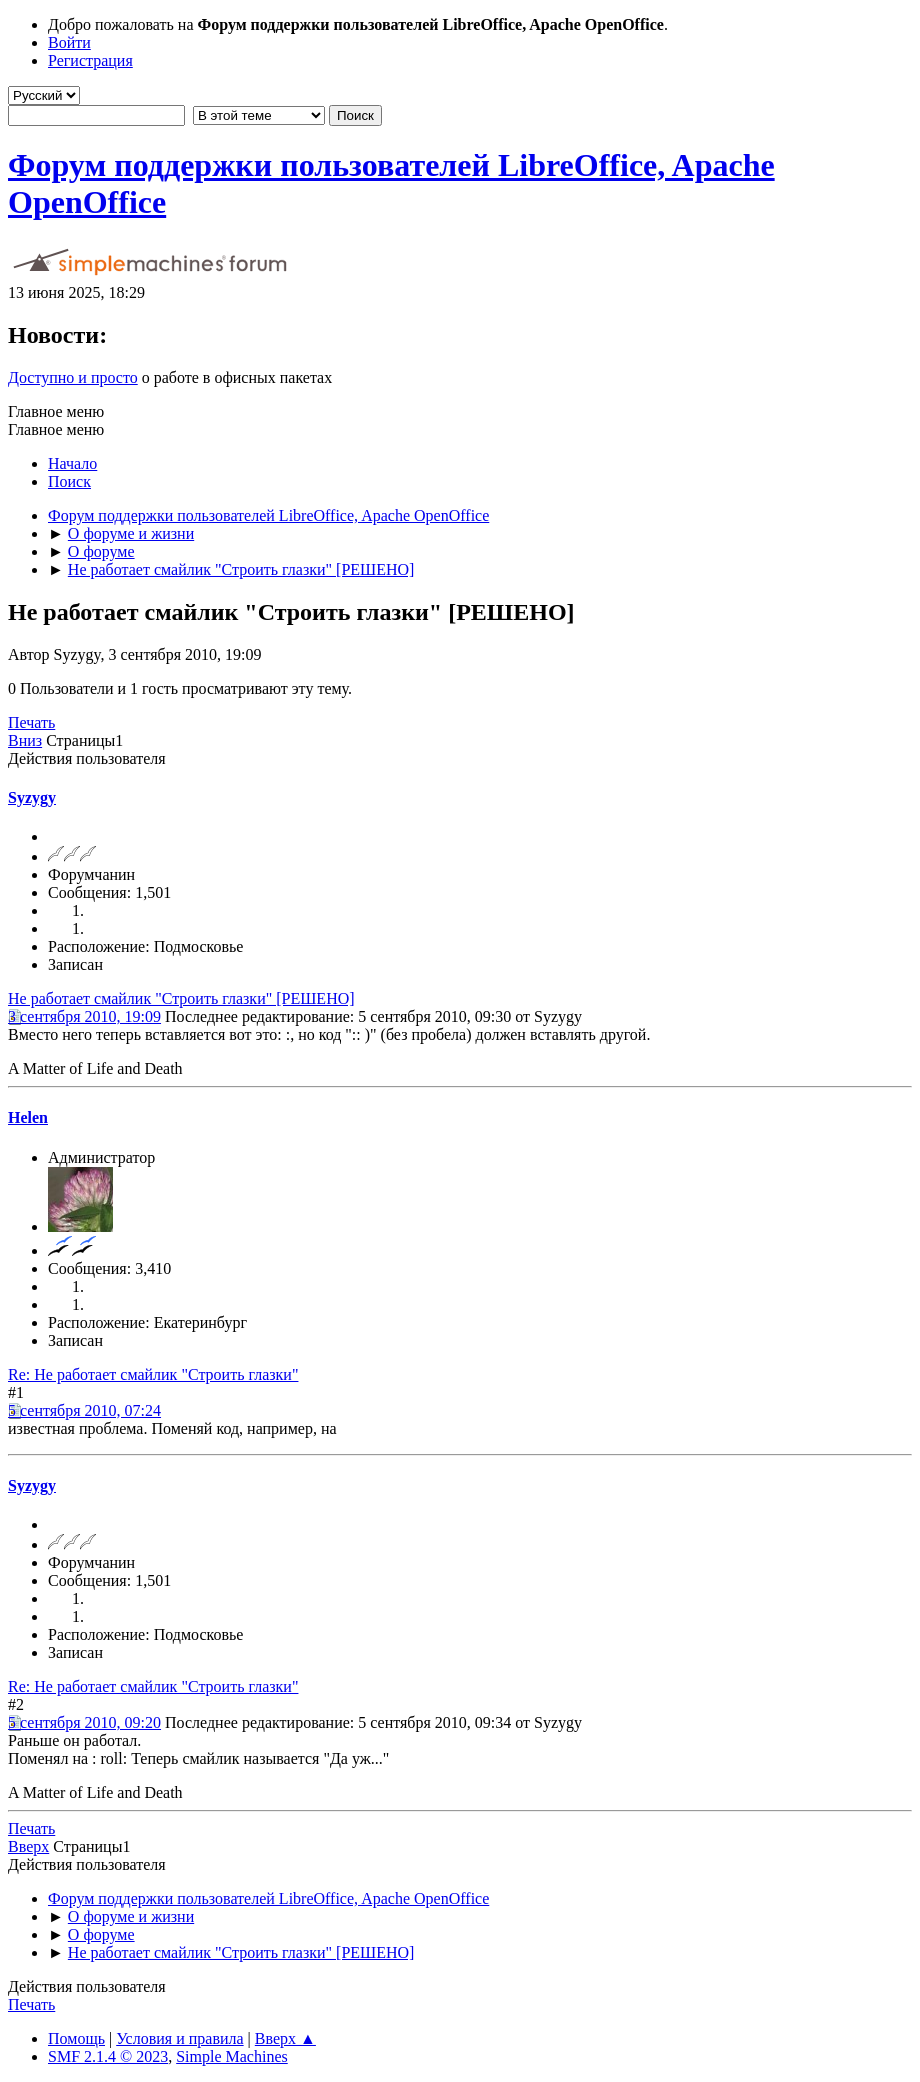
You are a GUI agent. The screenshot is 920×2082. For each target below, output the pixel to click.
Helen (28, 1117)
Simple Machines (232, 2056)
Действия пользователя (87, 758)
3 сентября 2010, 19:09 (84, 1016)
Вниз (25, 740)
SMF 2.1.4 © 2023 (108, 2056)
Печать (31, 722)
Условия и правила (179, 2038)
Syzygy (32, 797)
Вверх (28, 1846)
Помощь (76, 2038)
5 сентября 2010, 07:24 (84, 1410)
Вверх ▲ (285, 2038)
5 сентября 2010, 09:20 (84, 1722)
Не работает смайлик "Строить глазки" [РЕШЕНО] (181, 998)
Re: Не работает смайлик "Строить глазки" (153, 1374)
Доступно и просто (73, 377)
